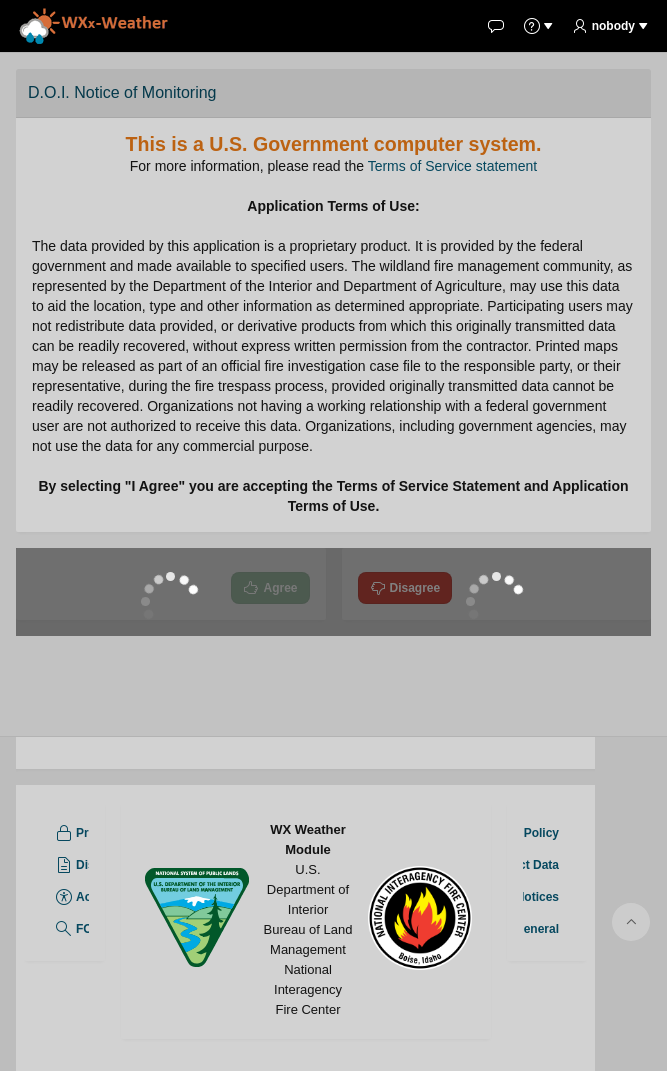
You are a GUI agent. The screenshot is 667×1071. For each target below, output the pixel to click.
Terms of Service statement (453, 166)
